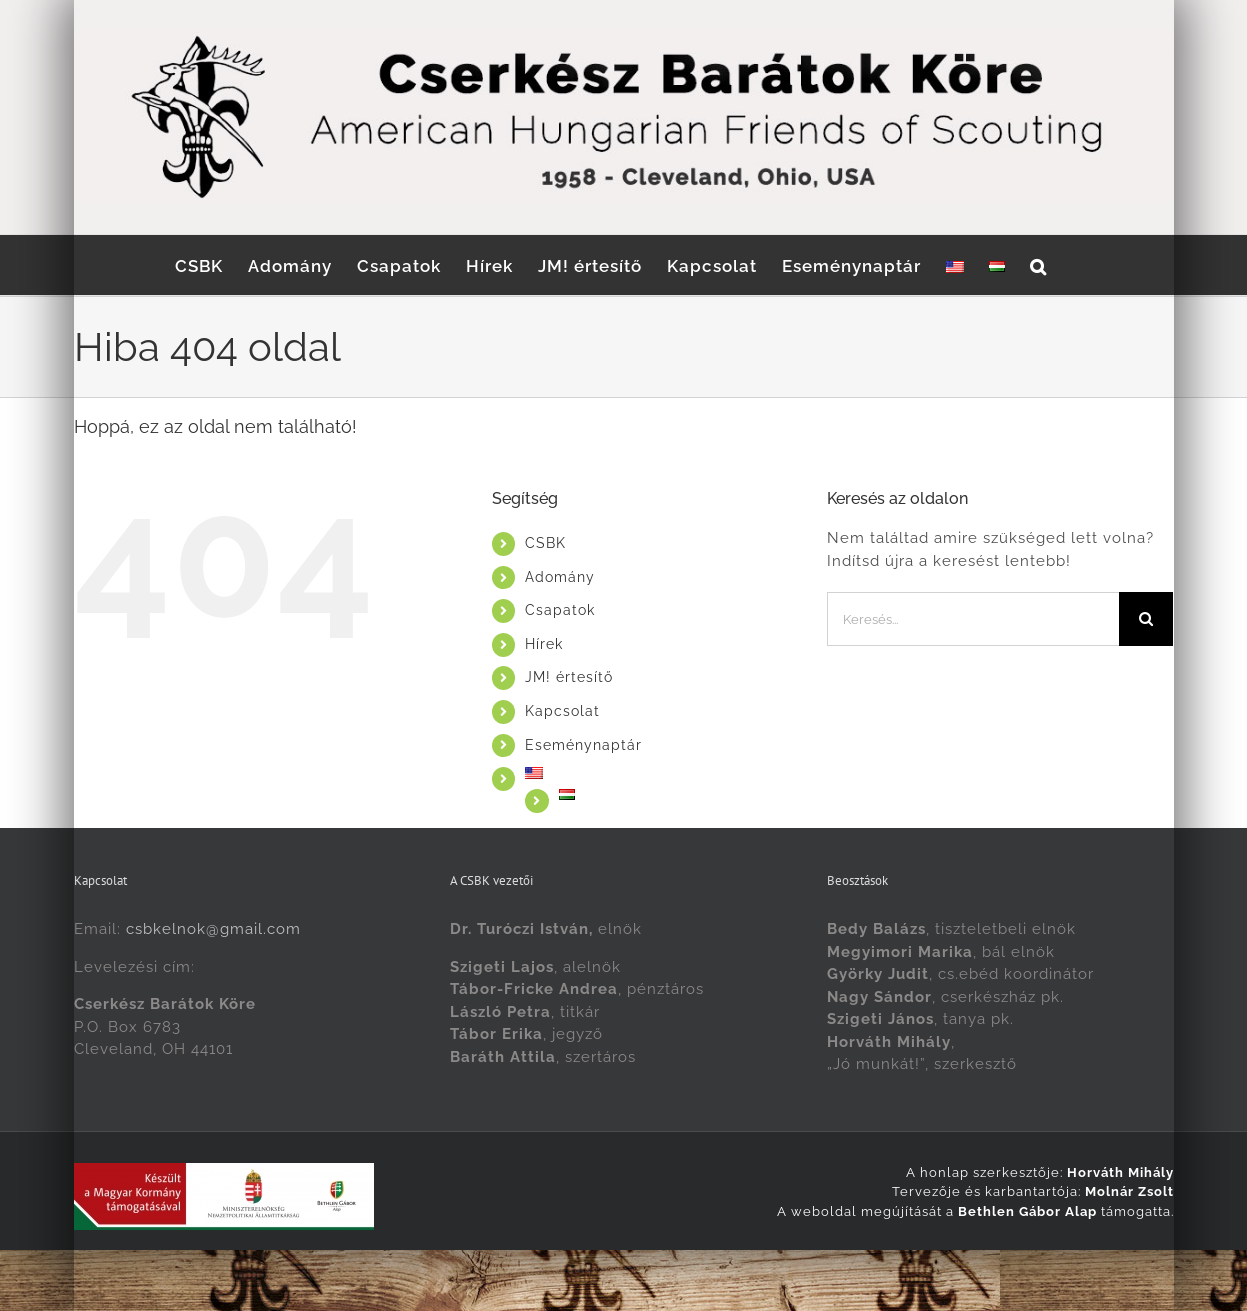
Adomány (560, 577)
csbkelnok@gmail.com (213, 929)
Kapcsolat (562, 711)
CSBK (545, 543)
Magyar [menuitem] (685, 1271)
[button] (1038, 265)
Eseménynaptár (583, 745)
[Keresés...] (973, 619)
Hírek (544, 644)
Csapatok (560, 610)
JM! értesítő (569, 677)
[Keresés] (1146, 619)
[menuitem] (955, 265)
